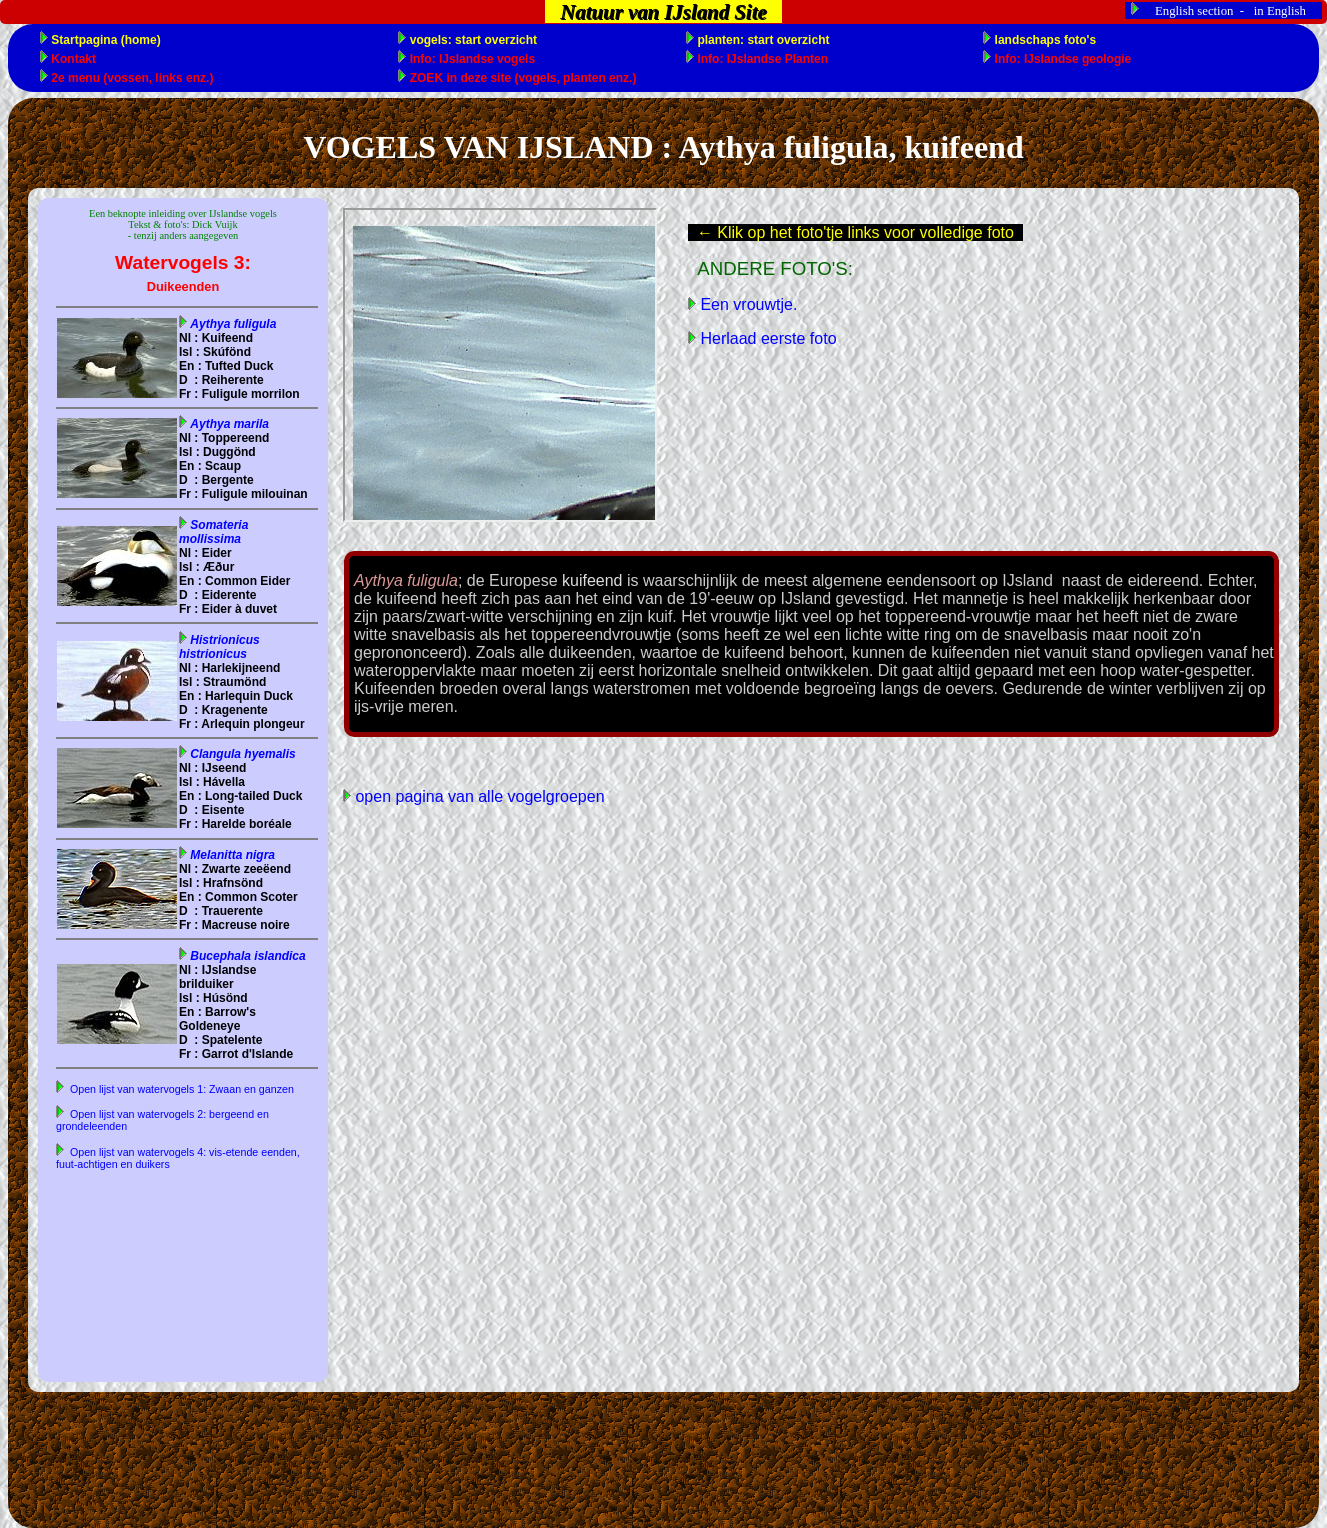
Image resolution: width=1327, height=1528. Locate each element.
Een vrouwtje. (746, 304)
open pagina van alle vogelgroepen (478, 796)
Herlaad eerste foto (766, 338)
